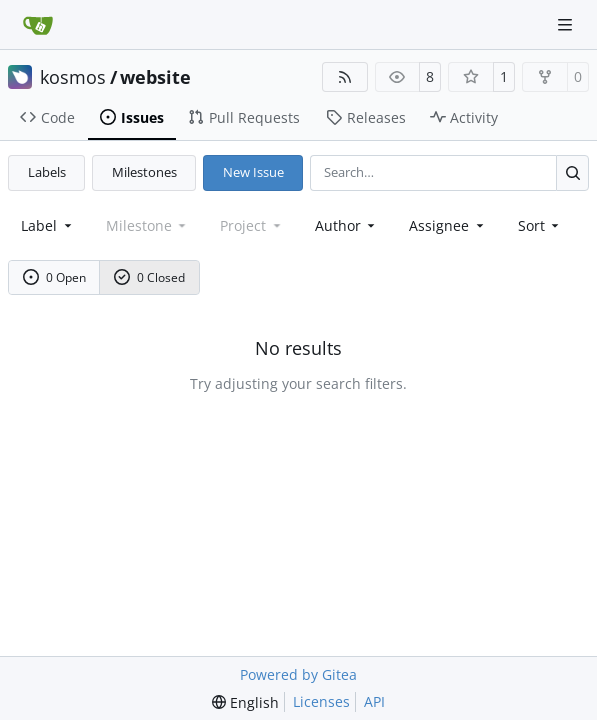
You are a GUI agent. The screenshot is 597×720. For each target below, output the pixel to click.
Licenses (321, 701)
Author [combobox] (347, 225)
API (374, 701)
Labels (47, 172)
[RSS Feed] (345, 77)
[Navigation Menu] (567, 24)
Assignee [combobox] (448, 225)
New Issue (253, 172)
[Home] (38, 25)
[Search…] (572, 172)
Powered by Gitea (298, 674)
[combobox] (48, 225)
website (155, 77)
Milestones (144, 172)
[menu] (540, 225)
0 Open (55, 277)
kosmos (73, 77)
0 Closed (150, 277)
